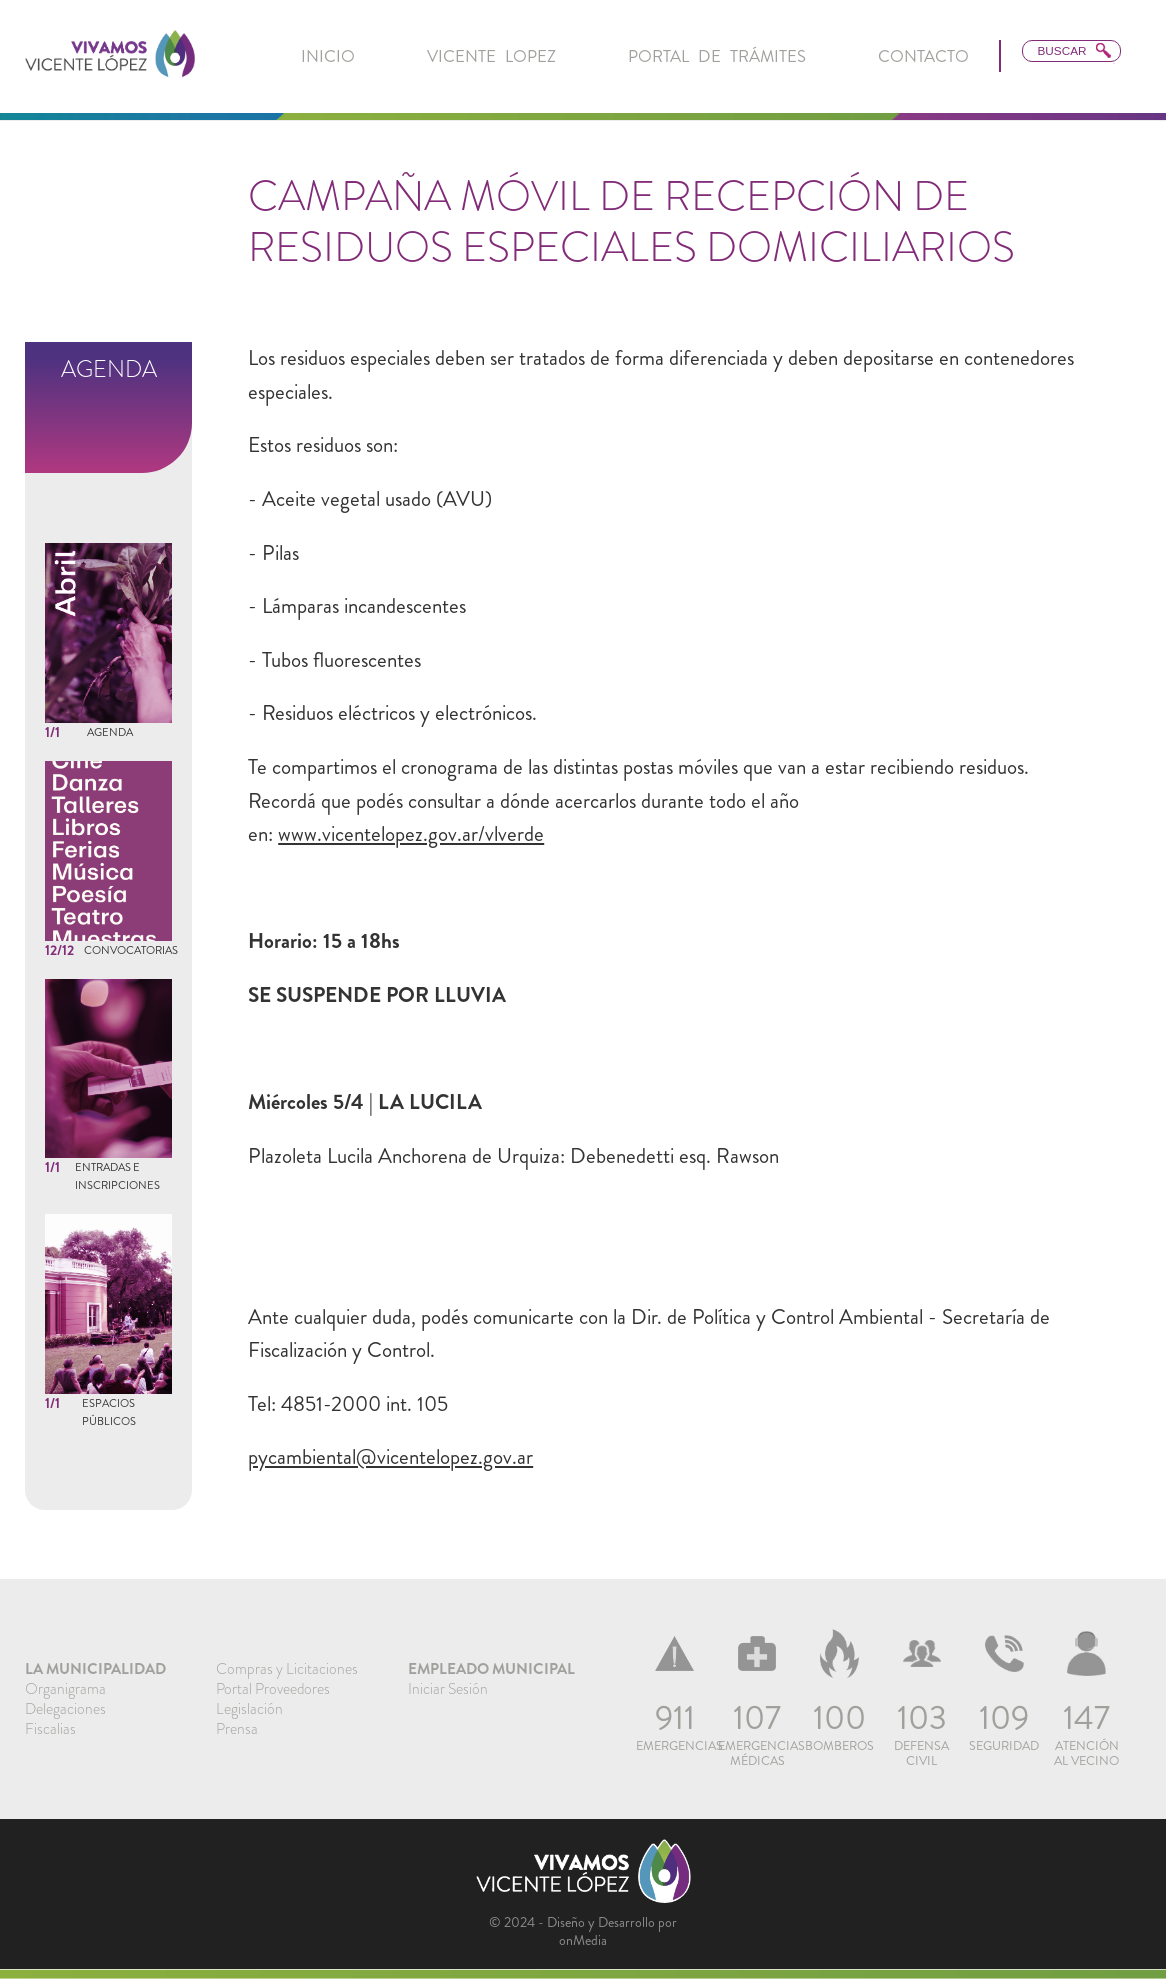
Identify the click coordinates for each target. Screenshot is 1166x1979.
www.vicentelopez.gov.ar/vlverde (411, 834)
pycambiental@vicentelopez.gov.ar (390, 1457)
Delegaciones (65, 1709)
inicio (328, 56)
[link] (110, 56)
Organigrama (65, 1689)
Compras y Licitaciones (287, 1669)
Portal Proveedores (273, 1689)
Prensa (237, 1729)
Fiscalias (50, 1729)
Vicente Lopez (491, 56)
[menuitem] (328, 56)
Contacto (923, 56)
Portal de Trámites (717, 56)
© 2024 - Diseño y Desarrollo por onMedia (583, 1931)
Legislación (249, 1709)
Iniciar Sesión (448, 1689)
